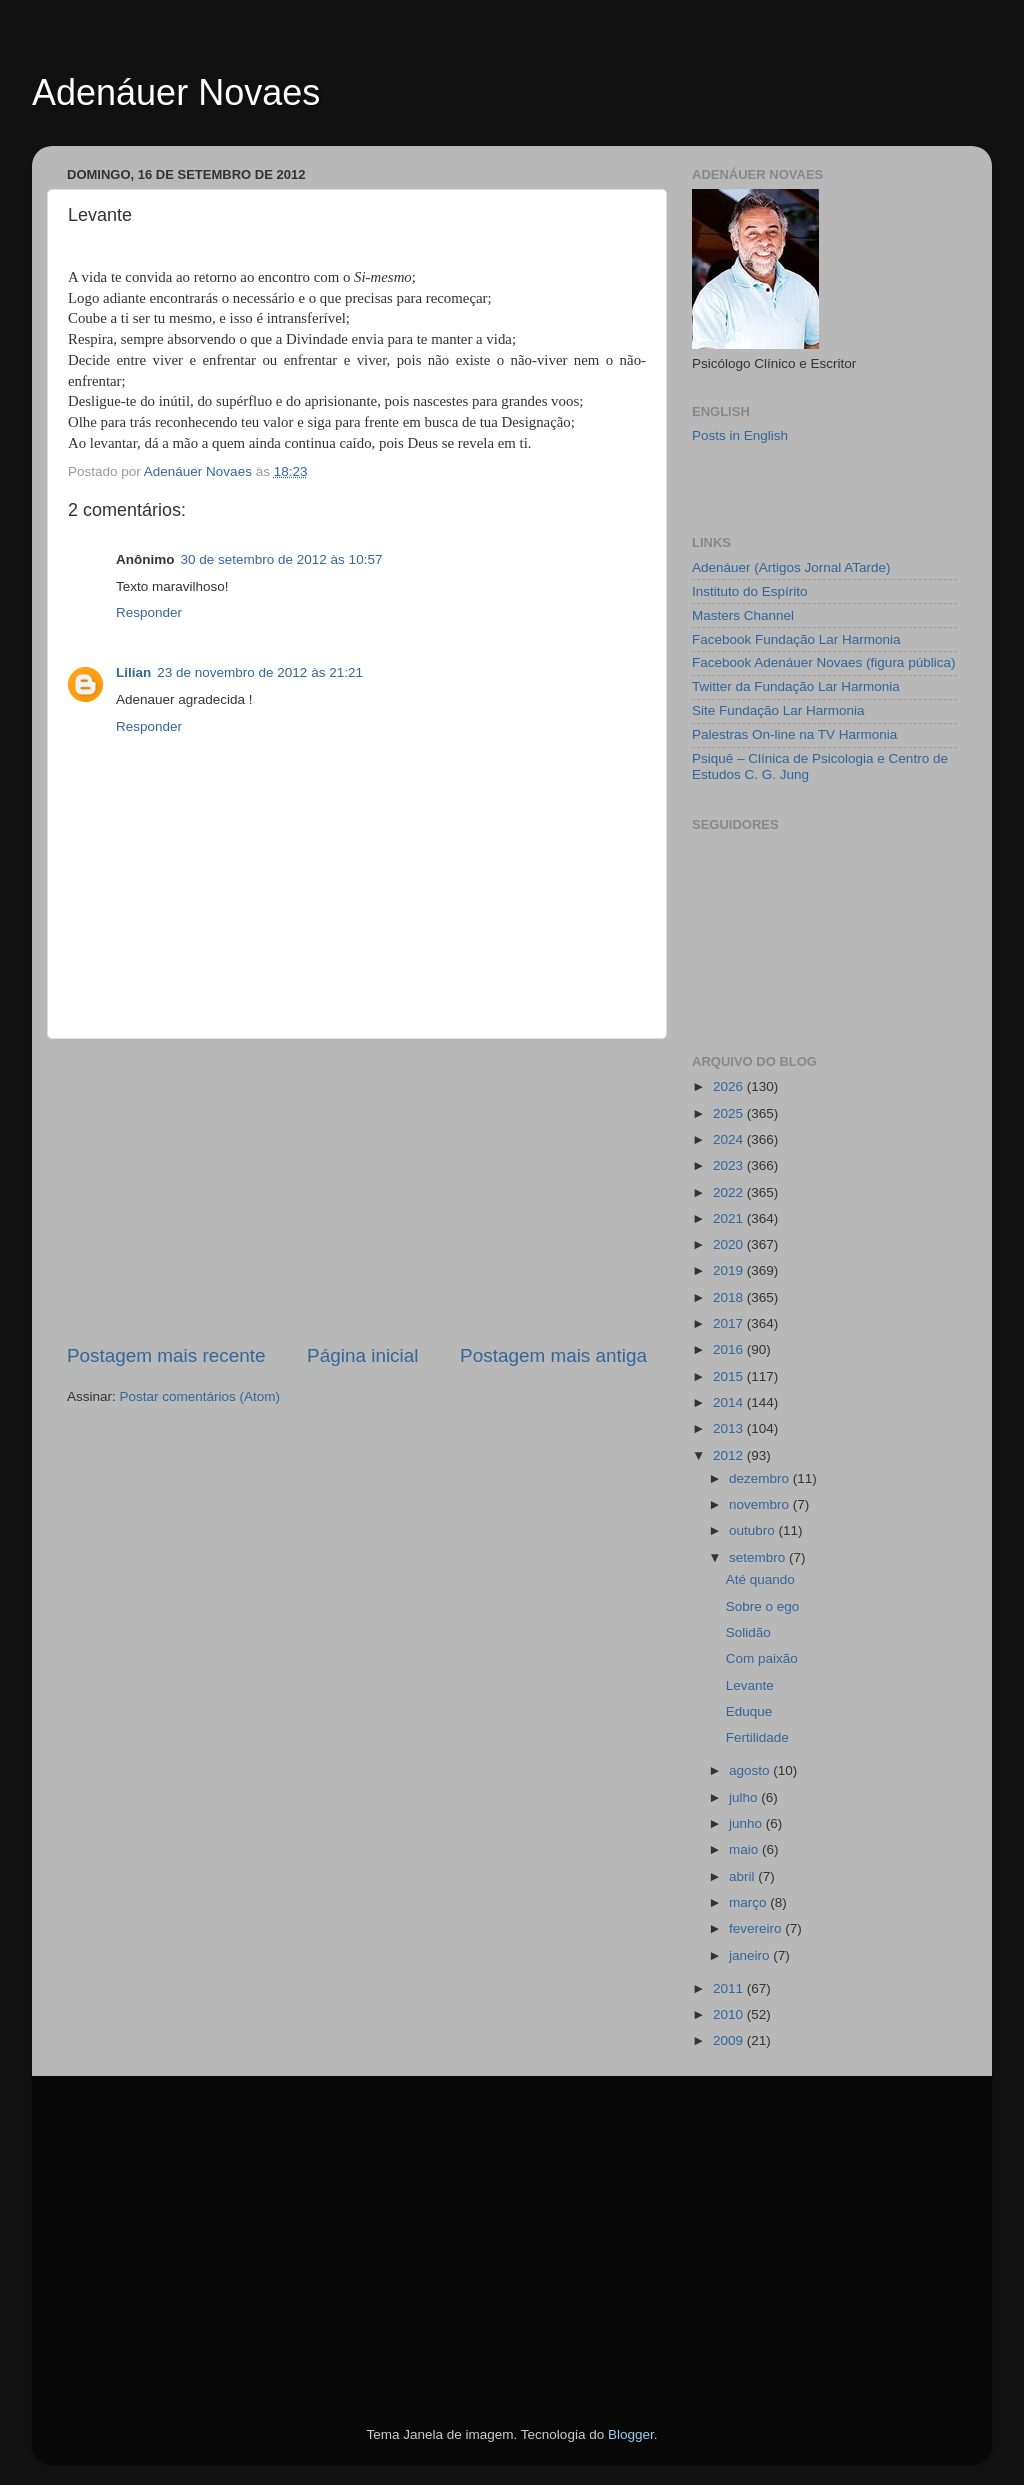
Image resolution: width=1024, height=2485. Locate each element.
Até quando (760, 1579)
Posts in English (740, 435)
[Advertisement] (357, 1191)
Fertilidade (757, 1737)
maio (745, 1849)
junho (747, 1823)
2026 (730, 1086)
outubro (754, 1530)
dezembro (761, 1478)
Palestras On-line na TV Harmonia (794, 734)
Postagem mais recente (166, 1355)
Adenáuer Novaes (176, 92)
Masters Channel (743, 615)
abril (743, 1876)
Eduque (749, 1711)
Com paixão (762, 1658)
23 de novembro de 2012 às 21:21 (260, 672)
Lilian (133, 672)
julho (745, 1797)
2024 (730, 1139)
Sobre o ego (763, 1606)
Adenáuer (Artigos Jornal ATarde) (791, 567)
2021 (730, 1218)
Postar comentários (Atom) (200, 1396)
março (749, 1902)
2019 (730, 1270)
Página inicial (362, 1355)
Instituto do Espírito (750, 591)
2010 (730, 2014)
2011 (730, 1988)
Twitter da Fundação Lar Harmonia (796, 686)
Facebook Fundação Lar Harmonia (796, 639)
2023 (730, 1165)
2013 (730, 1428)
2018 (730, 1297)
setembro (759, 1557)
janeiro (751, 1955)
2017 (730, 1323)
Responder (149, 612)
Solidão (748, 1632)
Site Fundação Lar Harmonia (778, 710)
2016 (730, 1349)
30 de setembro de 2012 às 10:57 (282, 559)
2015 (730, 1376)
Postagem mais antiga (553, 1355)
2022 (730, 1192)
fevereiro (757, 1928)
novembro (761, 1504)
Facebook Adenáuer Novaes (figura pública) (823, 662)
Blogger (631, 2434)
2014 (730, 1402)
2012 (730, 1455)
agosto (751, 1770)
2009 (730, 2040)
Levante (750, 1685)
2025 (730, 1113)
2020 (730, 1244)
